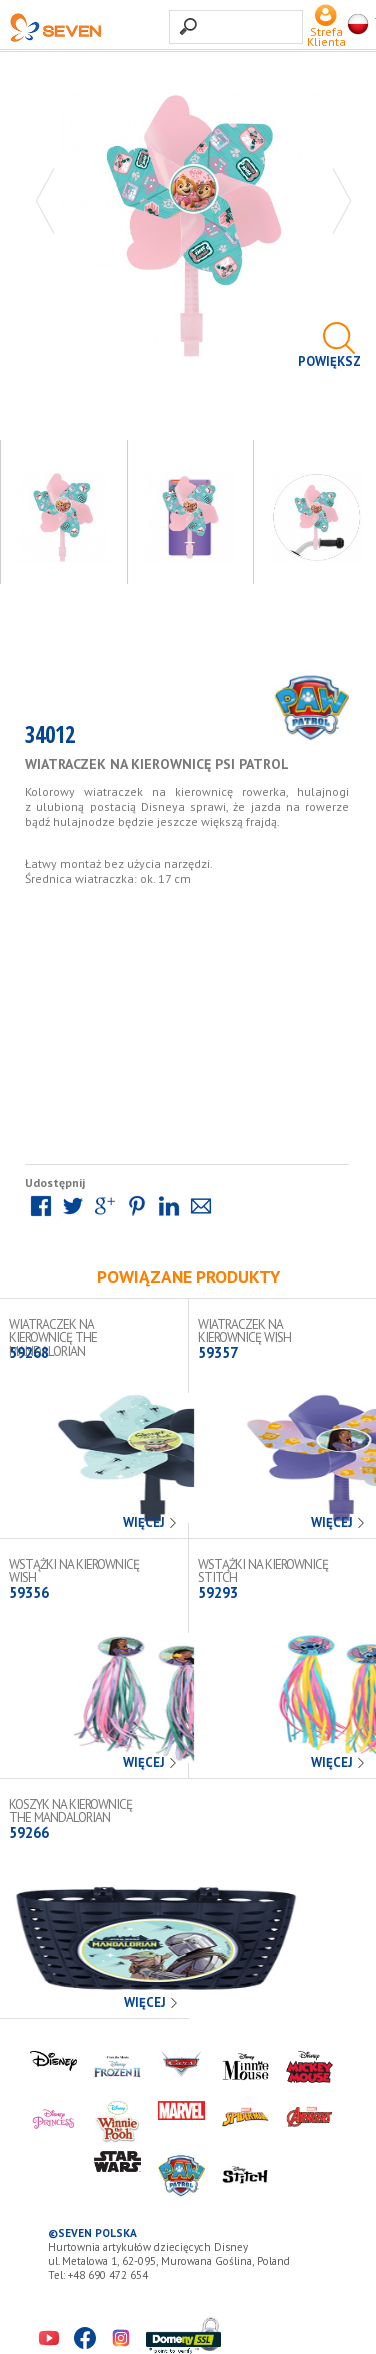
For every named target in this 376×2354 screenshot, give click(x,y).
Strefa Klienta (326, 31)
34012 (50, 738)
